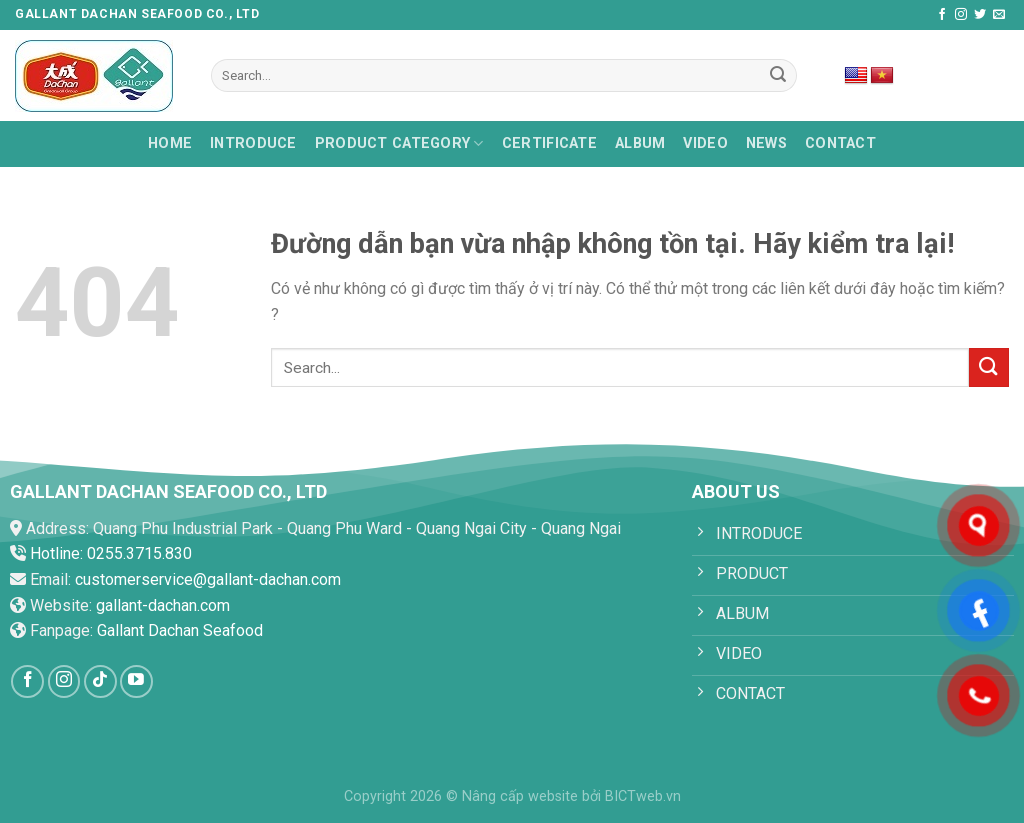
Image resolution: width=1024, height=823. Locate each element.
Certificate (549, 143)
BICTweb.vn (643, 796)
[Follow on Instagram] (961, 15)
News (766, 143)
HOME (170, 143)
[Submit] (778, 76)
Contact (840, 143)
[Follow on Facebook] (942, 15)
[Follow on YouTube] (136, 681)
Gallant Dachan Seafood (180, 630)
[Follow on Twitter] (980, 15)
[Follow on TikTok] (100, 681)
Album (640, 143)
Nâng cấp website (520, 796)
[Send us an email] (999, 15)
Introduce (253, 143)
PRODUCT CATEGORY (399, 143)
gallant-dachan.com (163, 605)
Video (705, 143)
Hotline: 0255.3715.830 (111, 553)
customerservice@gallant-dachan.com (208, 579)
